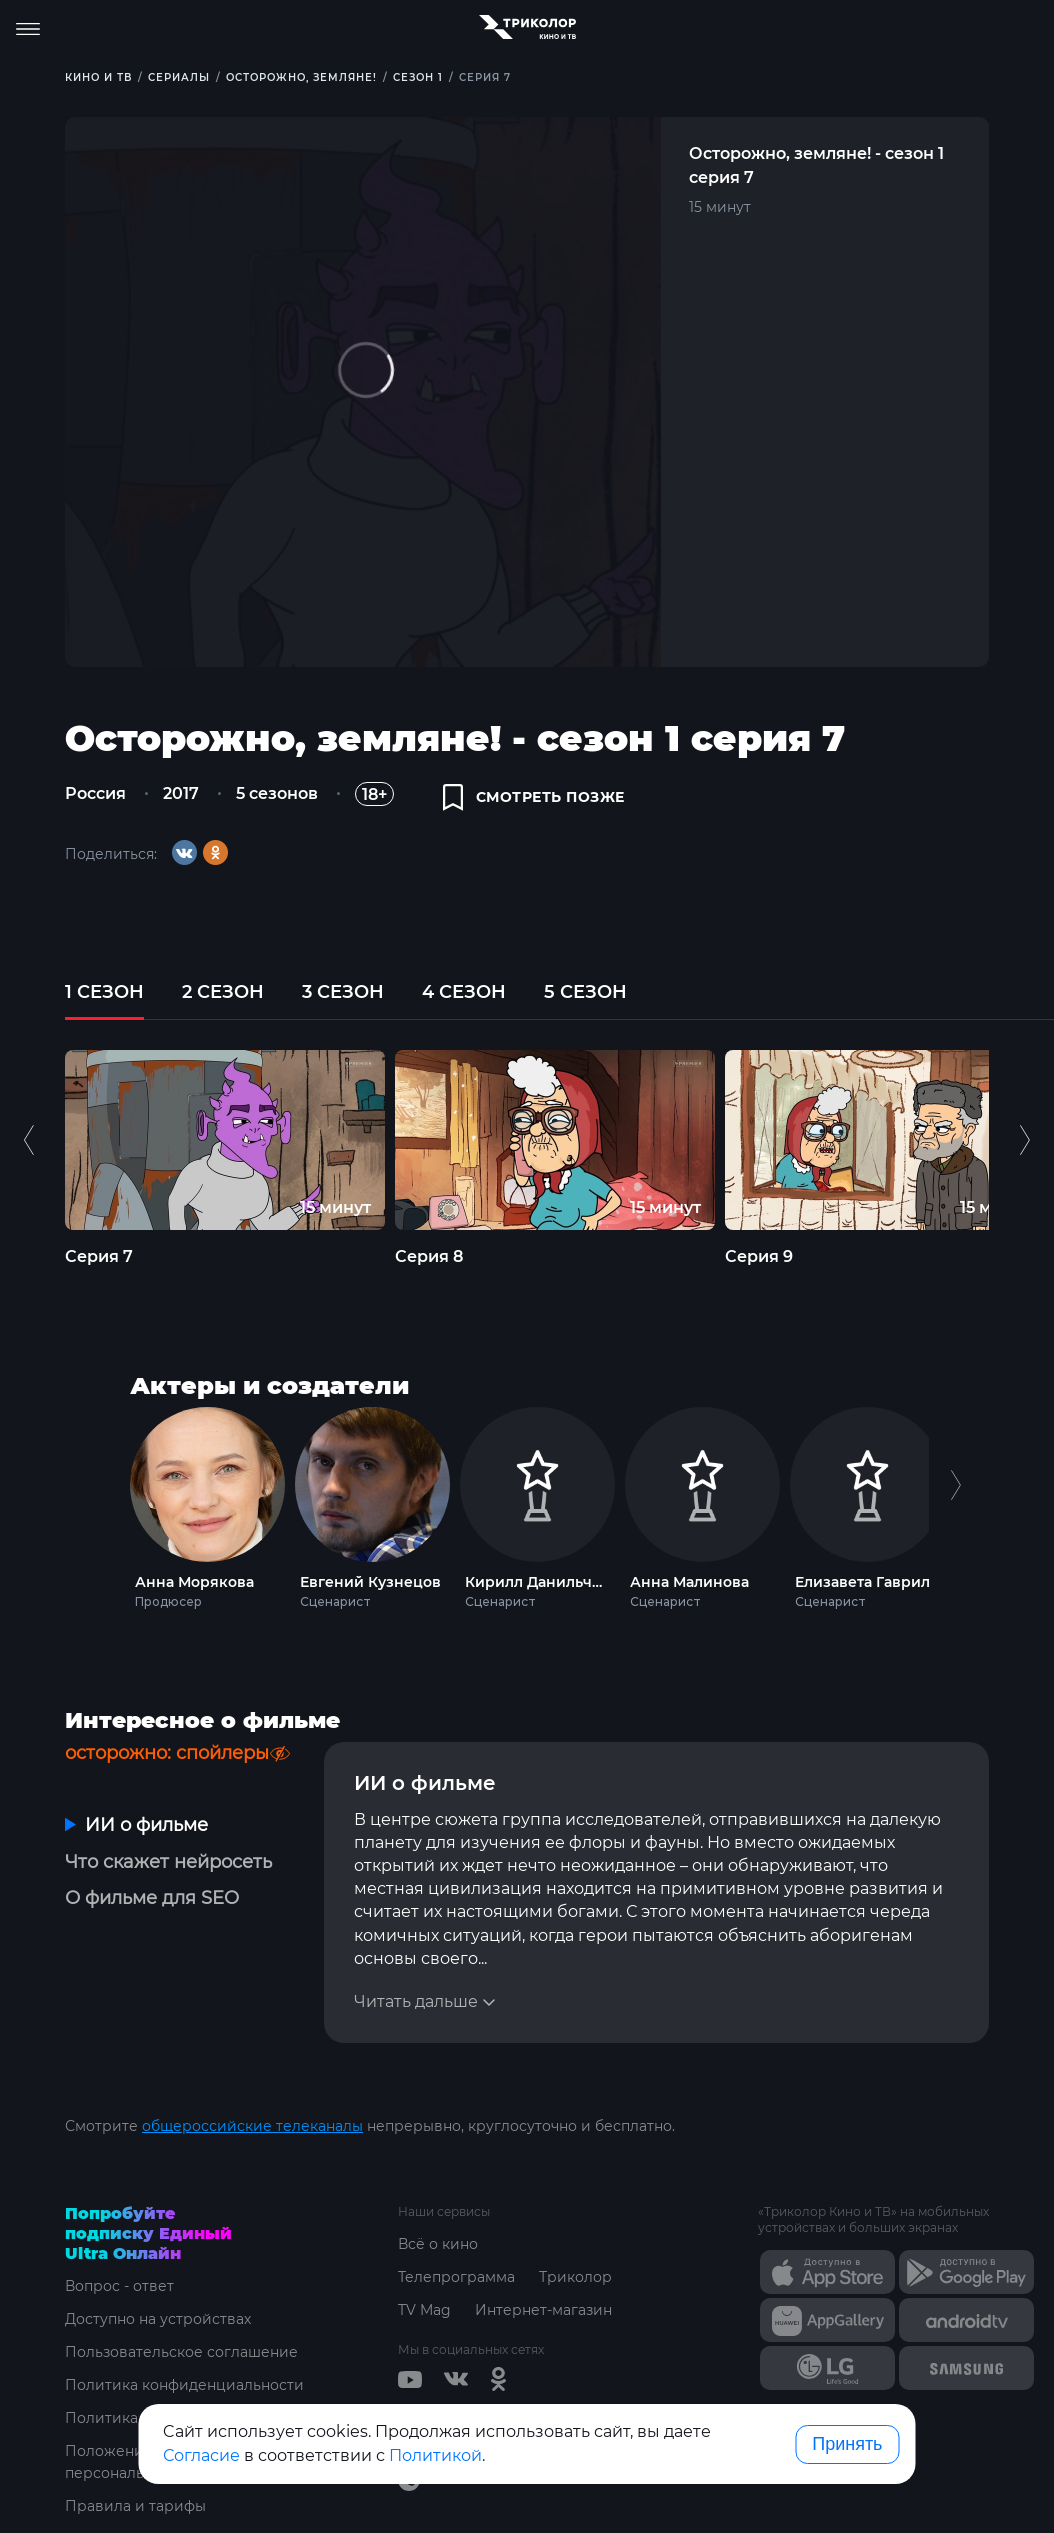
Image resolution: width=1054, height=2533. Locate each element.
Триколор (575, 2277)
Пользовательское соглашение (181, 2352)
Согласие (201, 2455)
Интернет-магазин (543, 2310)
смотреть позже (534, 797)
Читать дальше (416, 2001)
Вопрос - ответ (119, 2286)
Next (955, 1503)
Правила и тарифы (135, 2506)
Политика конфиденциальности (184, 2385)
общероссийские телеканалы (252, 2126)
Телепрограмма (456, 2277)
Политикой (435, 2455)
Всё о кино (438, 2244)
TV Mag (424, 2310)
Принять (847, 2444)
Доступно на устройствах (158, 2319)
